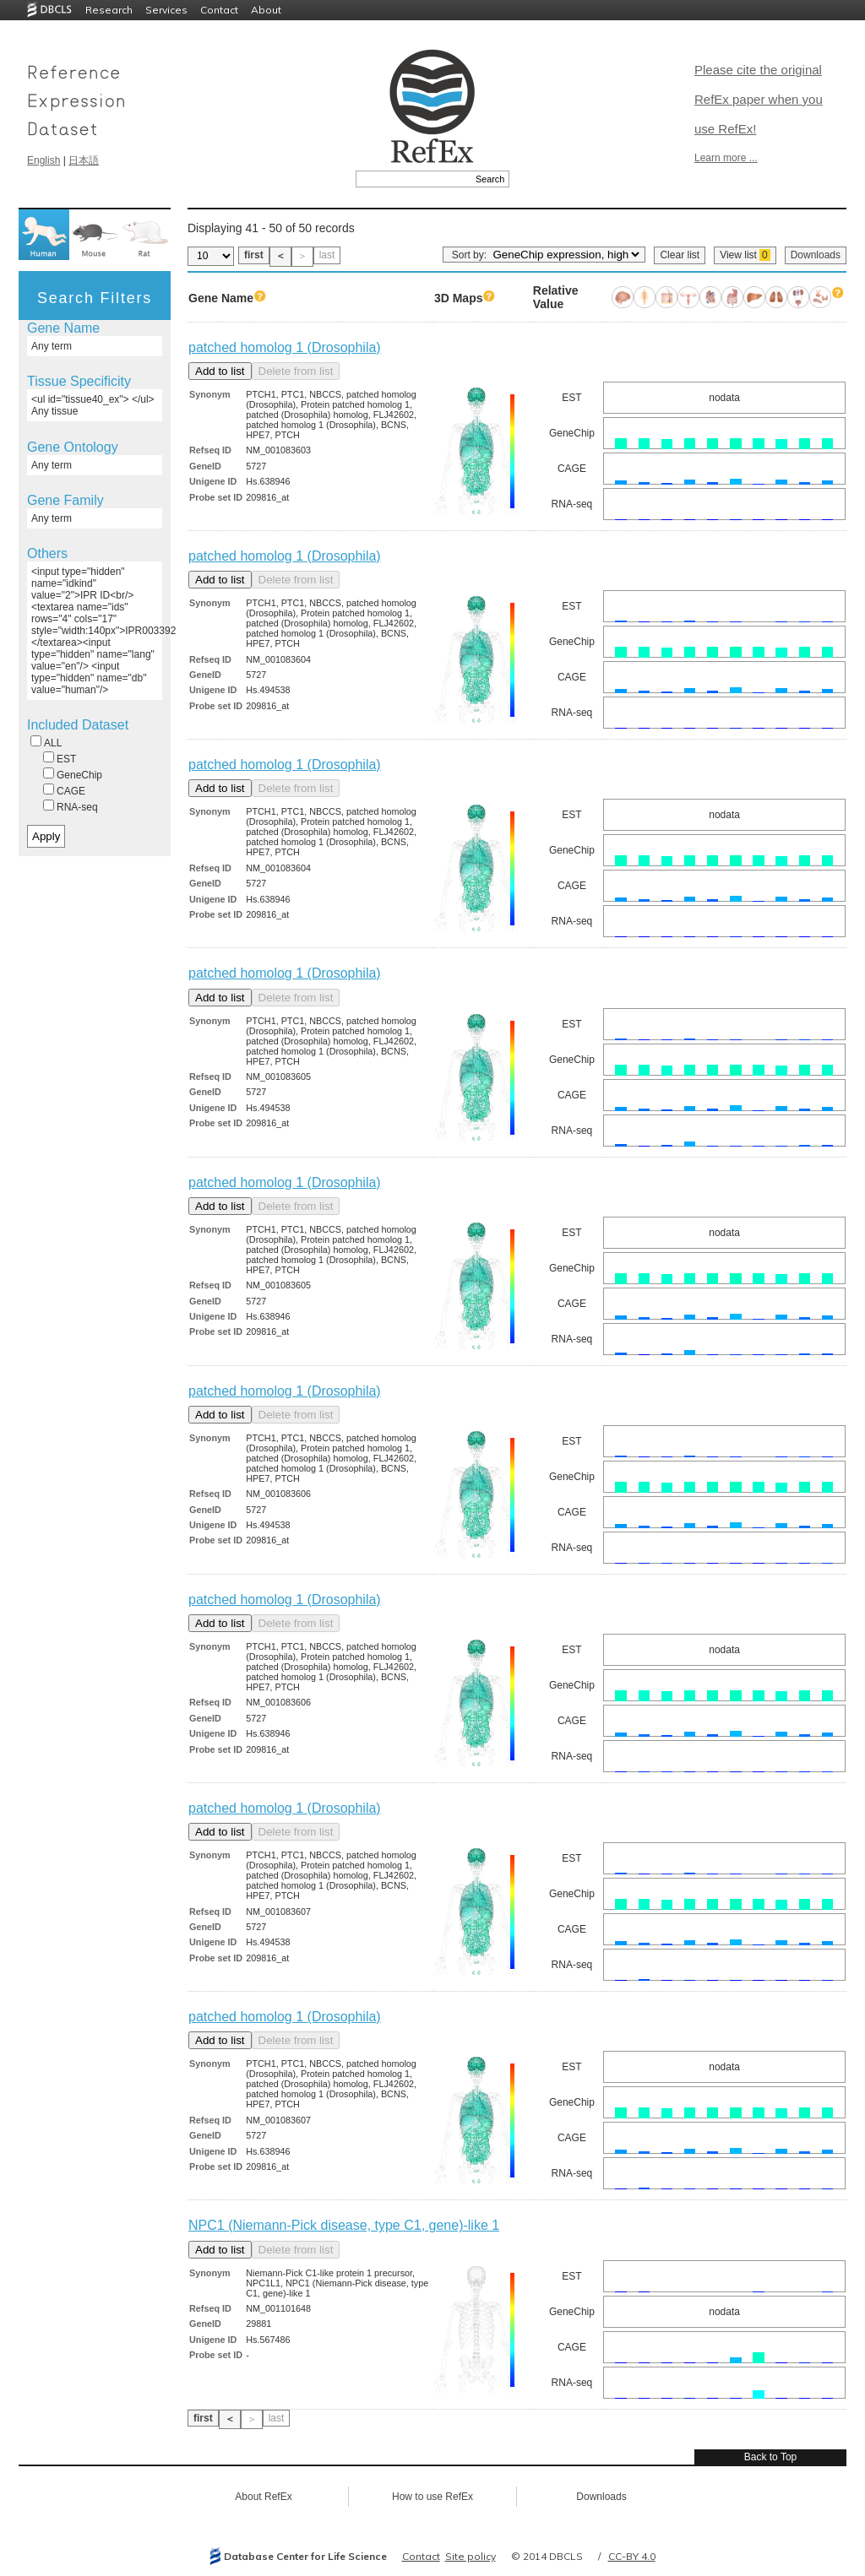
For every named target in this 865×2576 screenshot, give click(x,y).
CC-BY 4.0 (632, 2556)
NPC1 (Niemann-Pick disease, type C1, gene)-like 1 (343, 2225)
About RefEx (263, 2497)
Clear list (679, 255)
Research (109, 9)
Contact (219, 9)
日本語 (83, 160)
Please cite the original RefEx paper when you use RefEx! (758, 99)
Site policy (470, 2556)
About (266, 9)
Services (166, 9)
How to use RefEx (432, 2497)
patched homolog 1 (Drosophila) (284, 347)
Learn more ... (726, 158)
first (254, 255)
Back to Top (770, 2457)
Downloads (816, 255)
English (43, 160)
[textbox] (413, 179)
